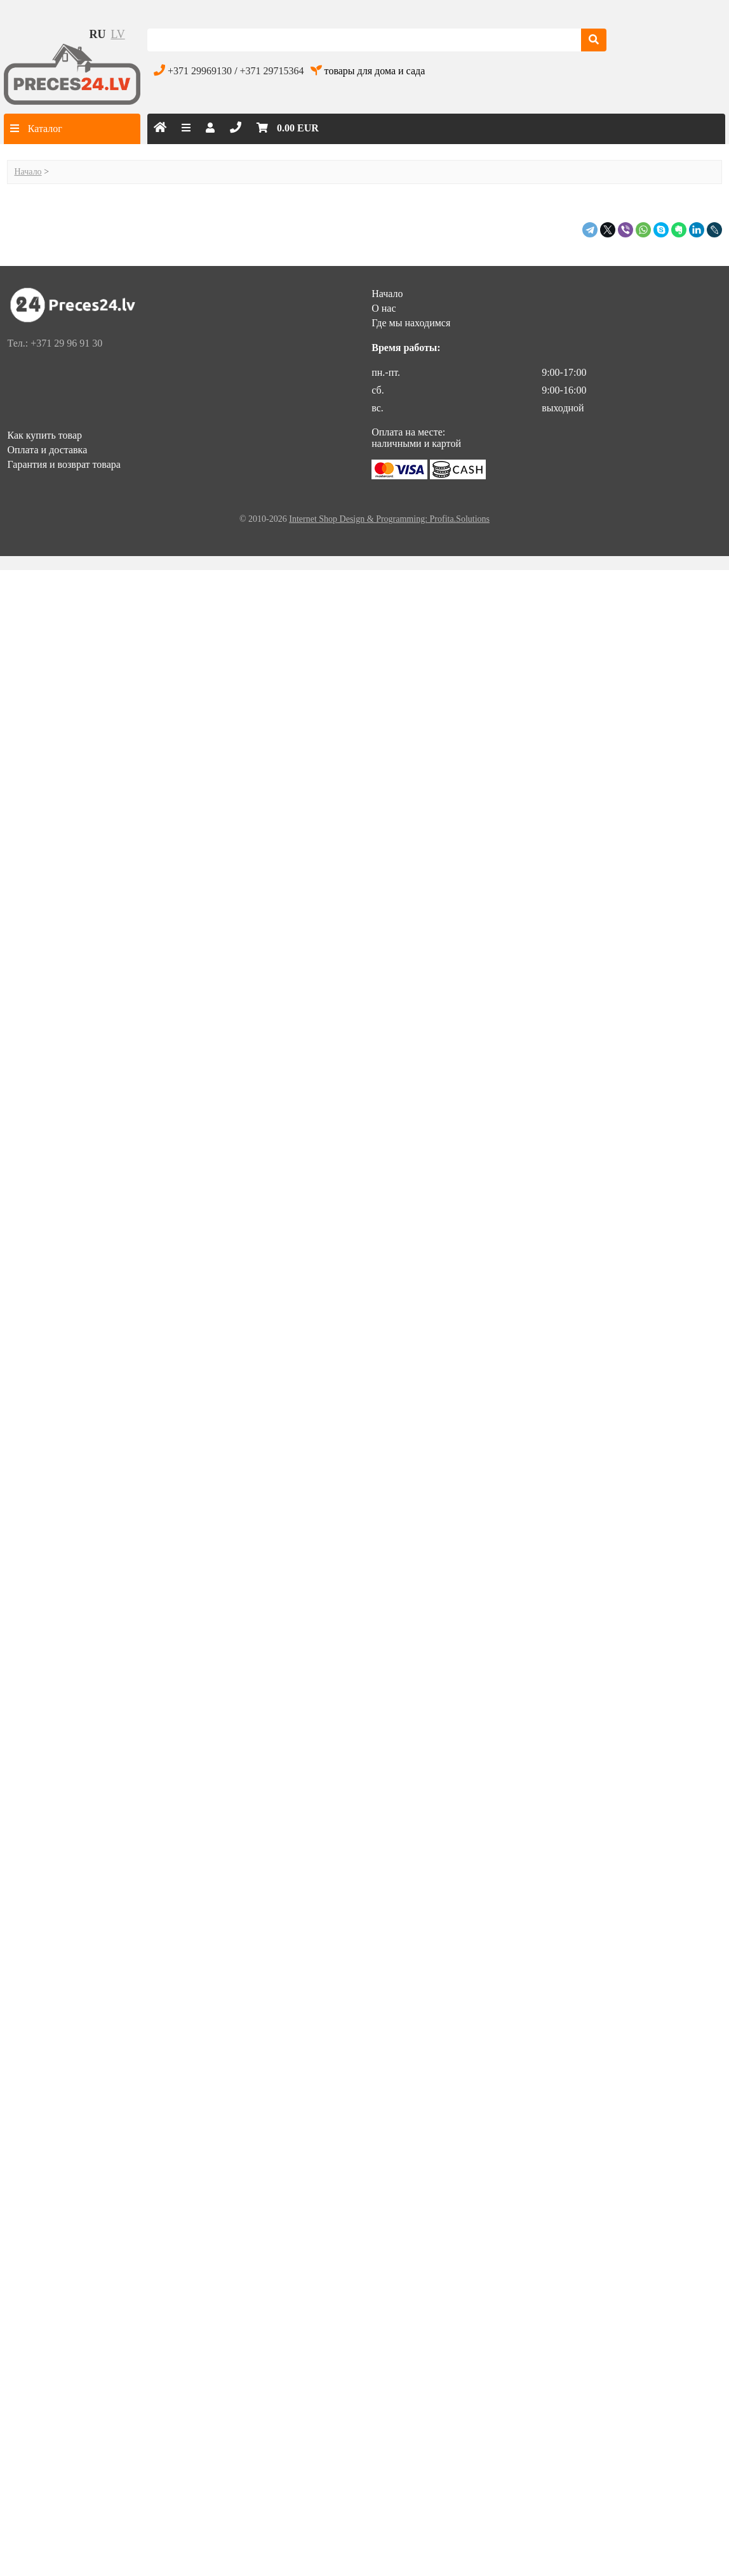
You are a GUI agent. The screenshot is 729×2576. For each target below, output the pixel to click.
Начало (27, 171)
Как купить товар (44, 435)
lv (117, 34)
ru (97, 34)
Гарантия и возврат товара (63, 464)
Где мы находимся (410, 322)
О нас (383, 308)
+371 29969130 (200, 70)
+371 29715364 (272, 70)
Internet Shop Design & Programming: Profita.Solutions (389, 519)
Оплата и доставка (47, 449)
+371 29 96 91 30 (66, 343)
